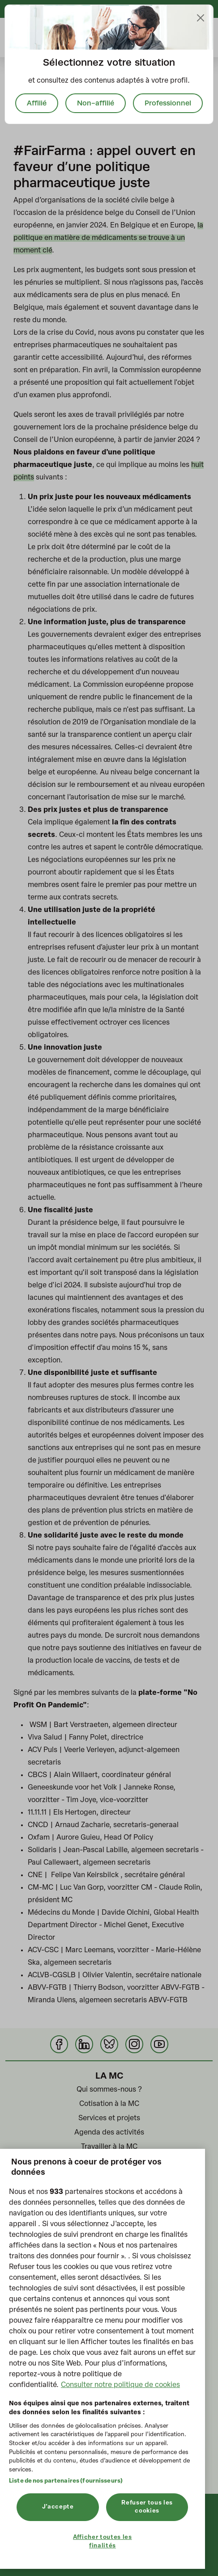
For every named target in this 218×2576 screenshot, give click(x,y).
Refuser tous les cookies (147, 2507)
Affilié (37, 103)
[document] (109, 64)
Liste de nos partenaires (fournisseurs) (66, 2481)
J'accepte (58, 2507)
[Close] (200, 18)
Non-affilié (95, 103)
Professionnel (168, 103)
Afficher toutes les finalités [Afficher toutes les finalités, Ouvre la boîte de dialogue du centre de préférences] (102, 2541)
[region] (102, 2359)
